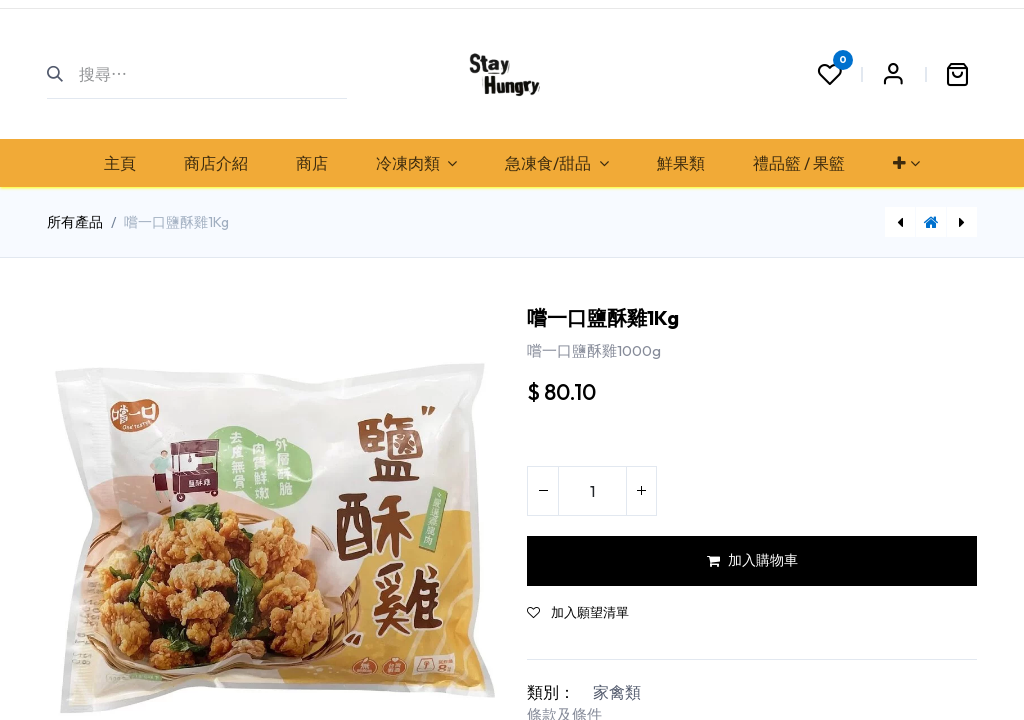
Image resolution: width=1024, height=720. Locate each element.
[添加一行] (641, 491)
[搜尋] (63, 74)
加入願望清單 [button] (578, 612)
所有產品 (75, 222)
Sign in (893, 74)
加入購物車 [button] (752, 560)
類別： (551, 692)
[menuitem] (120, 163)
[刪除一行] (543, 491)
